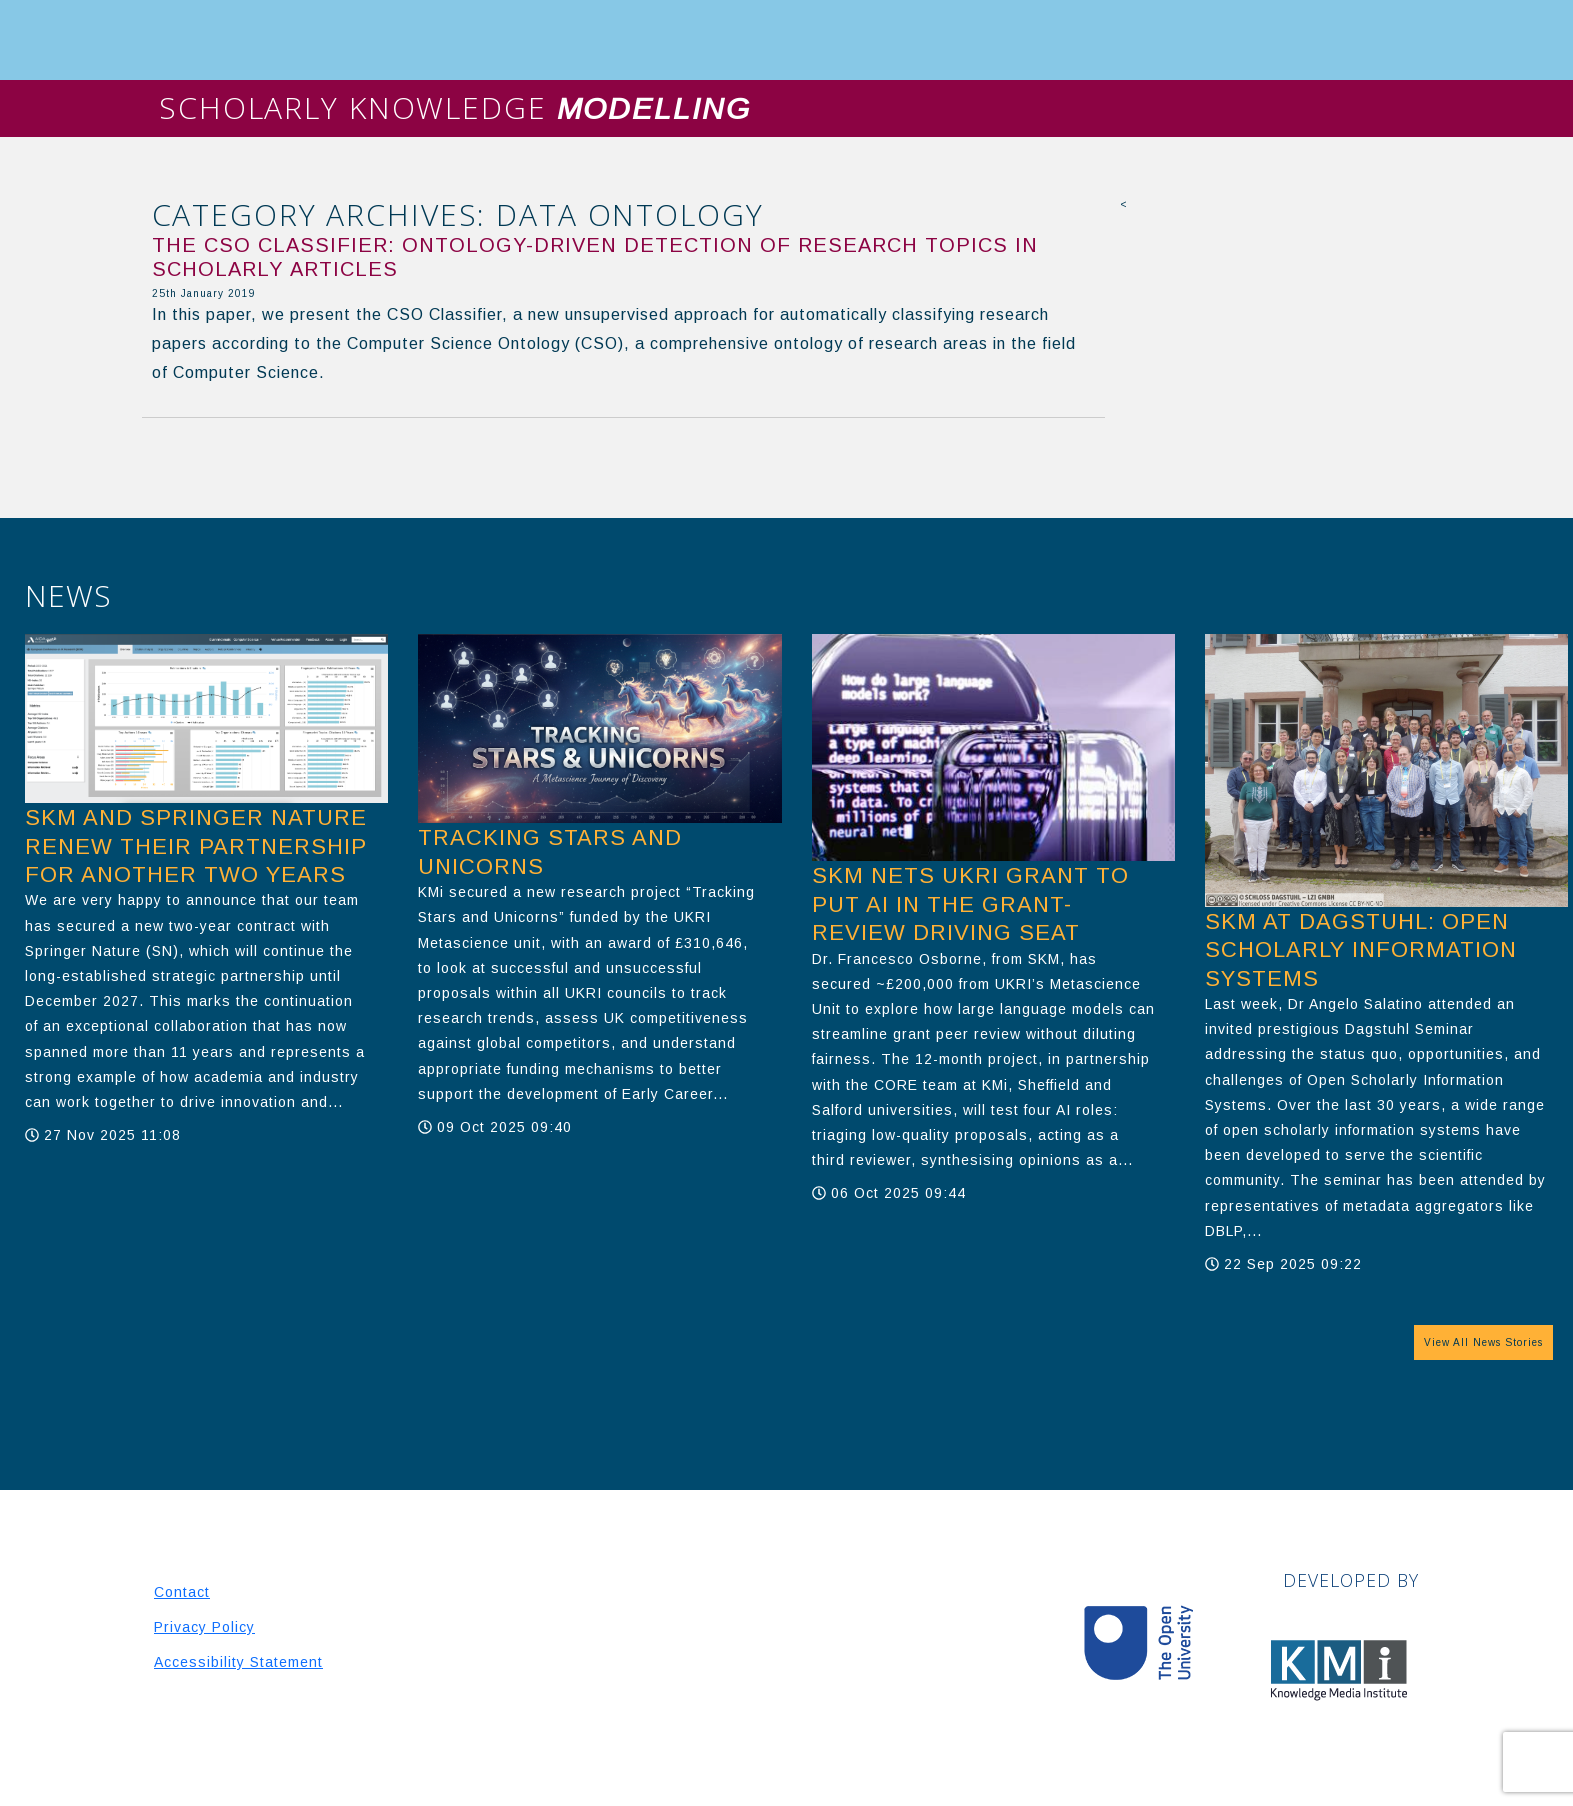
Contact (182, 1592)
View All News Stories (1483, 1342)
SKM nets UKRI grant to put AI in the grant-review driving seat (970, 904)
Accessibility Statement (238, 1662)
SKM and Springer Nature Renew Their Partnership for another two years (196, 846)
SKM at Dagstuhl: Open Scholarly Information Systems (1361, 950)
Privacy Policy (204, 1627)
